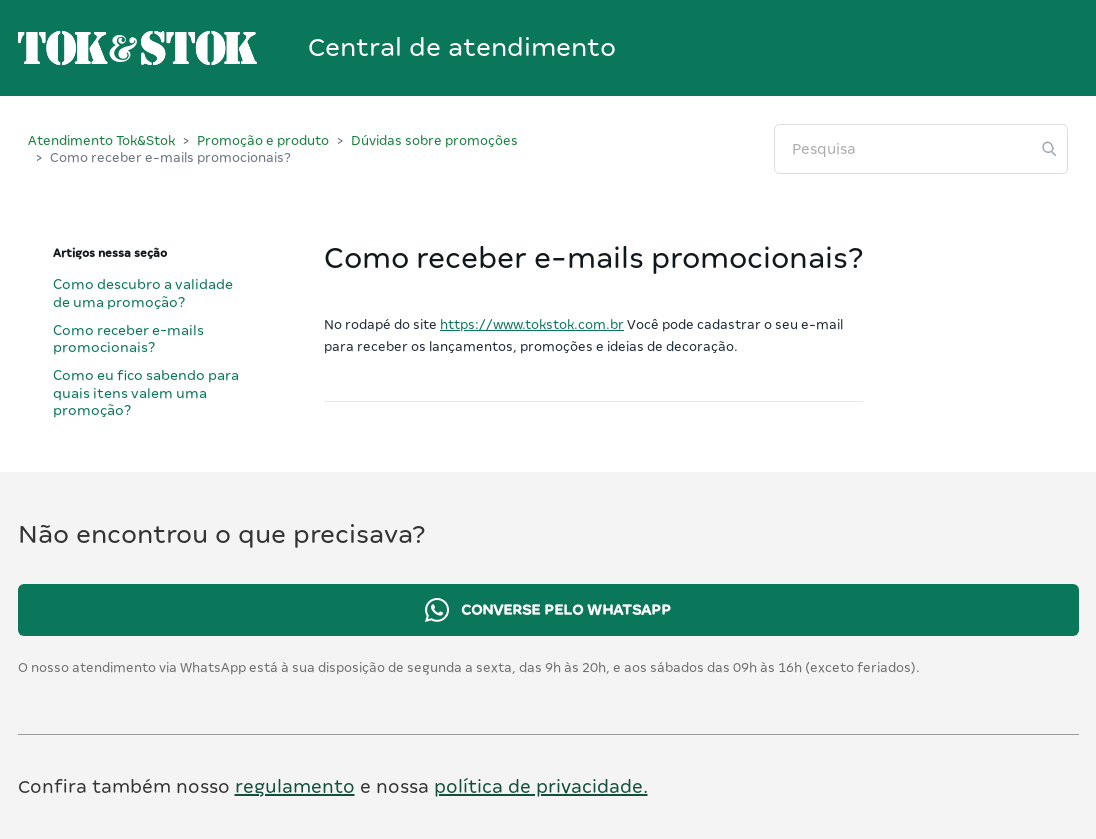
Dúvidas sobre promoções (434, 140)
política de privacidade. (541, 786)
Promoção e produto (263, 140)
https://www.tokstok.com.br (532, 324)
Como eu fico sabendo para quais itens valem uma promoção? (146, 392)
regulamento (295, 786)
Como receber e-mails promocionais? (128, 339)
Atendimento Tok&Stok (101, 140)
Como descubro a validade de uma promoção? (143, 293)
